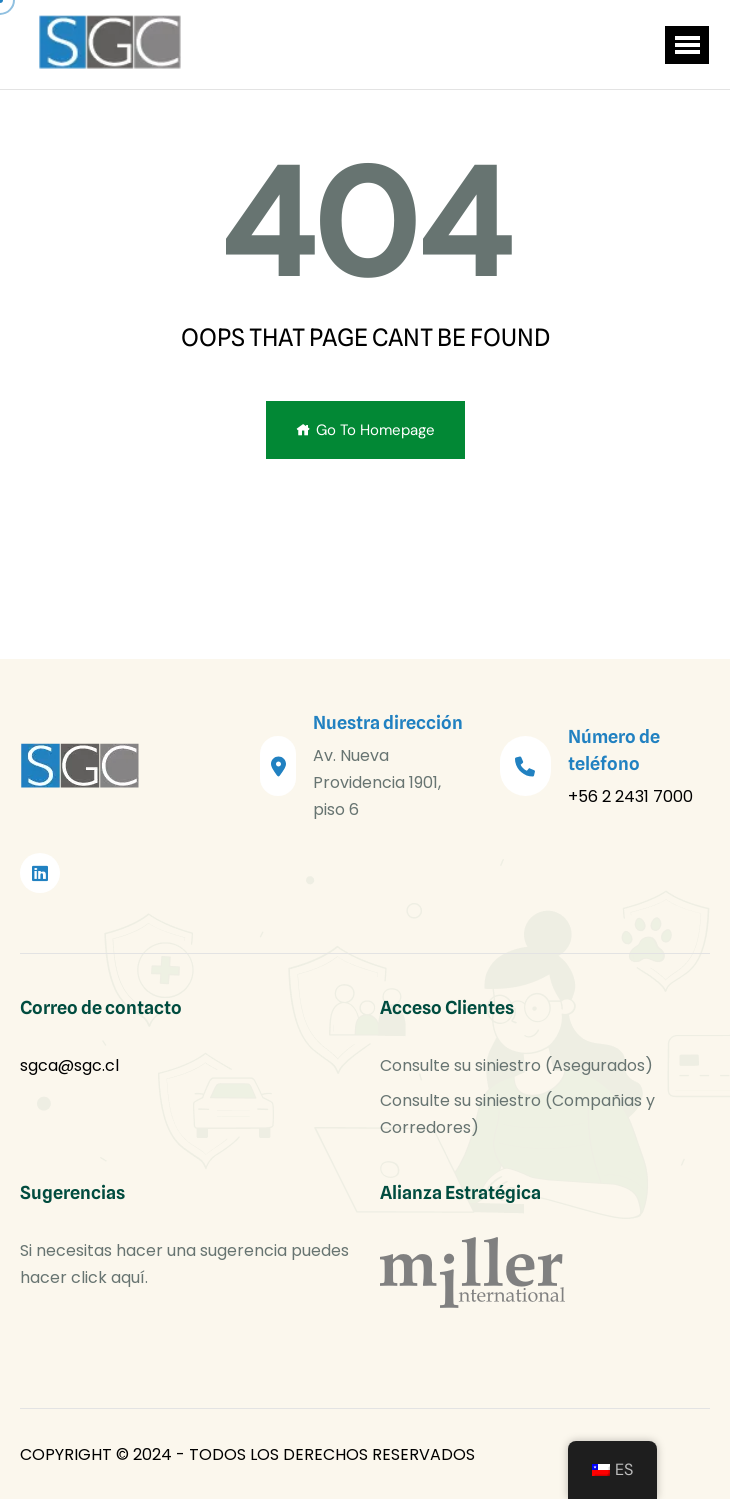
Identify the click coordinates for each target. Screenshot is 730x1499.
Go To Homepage (365, 430)
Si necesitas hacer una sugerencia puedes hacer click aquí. (184, 1264)
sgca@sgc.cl (69, 1065)
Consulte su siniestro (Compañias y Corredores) (517, 1114)
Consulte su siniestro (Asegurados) (516, 1065)
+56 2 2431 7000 (630, 796)
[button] (687, 45)
